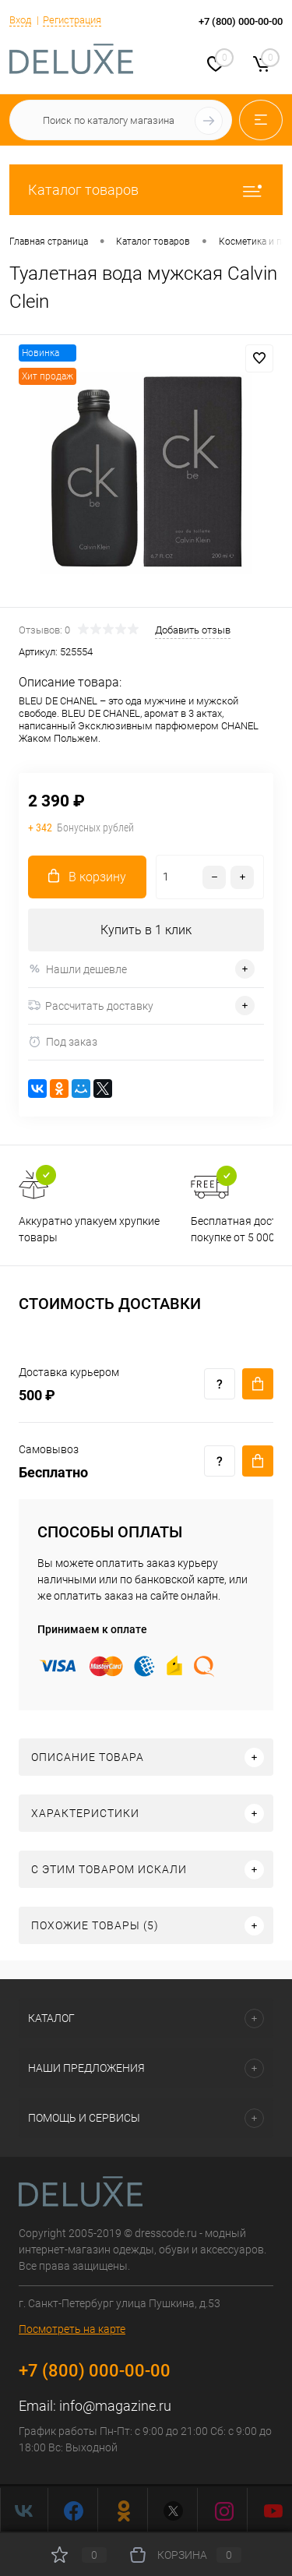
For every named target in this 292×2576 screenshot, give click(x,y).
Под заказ (62, 1042)
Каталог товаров (146, 189)
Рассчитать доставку (90, 1006)
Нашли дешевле (77, 969)
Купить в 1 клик (146, 930)
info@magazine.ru (115, 2406)
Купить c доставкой (257, 1383)
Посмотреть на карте (72, 2329)
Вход (20, 20)
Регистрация (72, 20)
